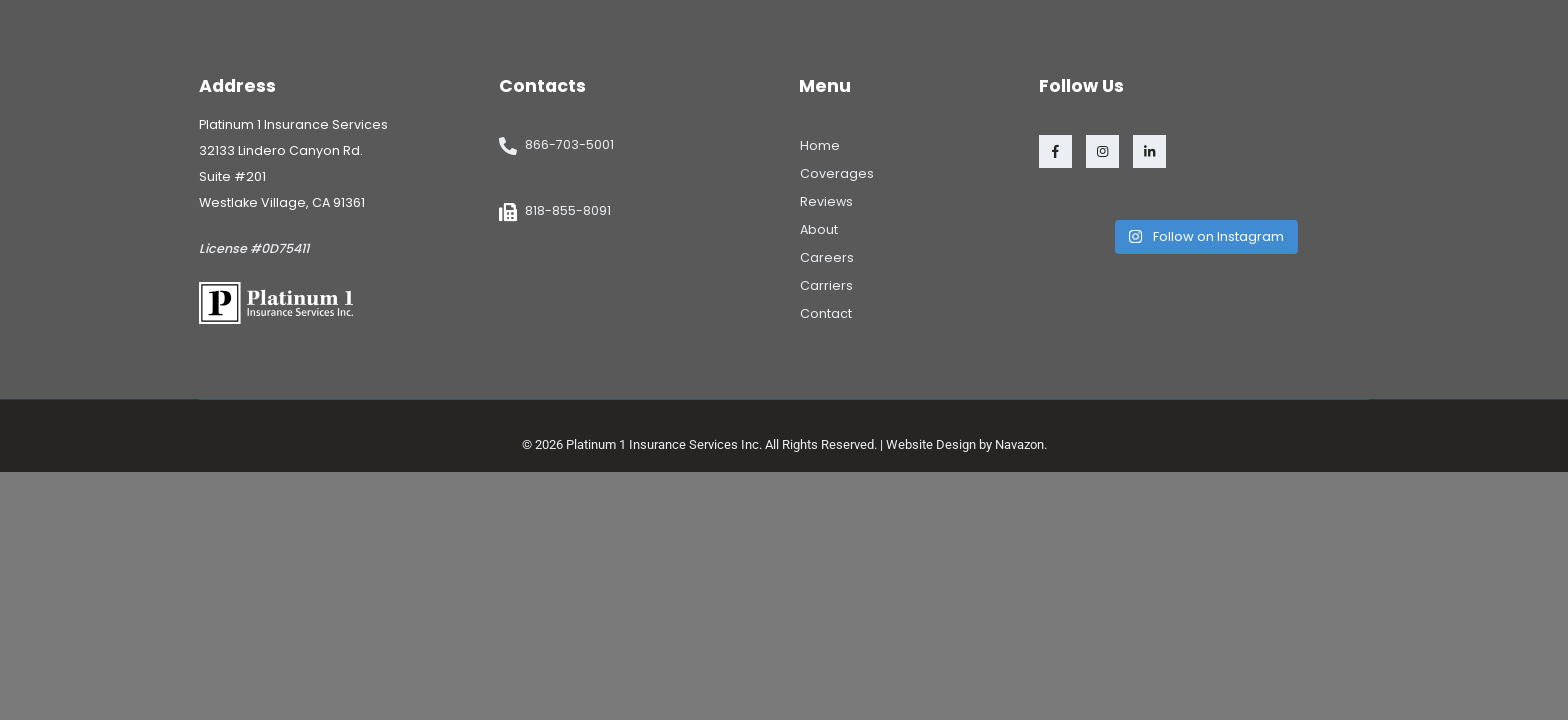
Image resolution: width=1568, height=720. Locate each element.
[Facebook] (1055, 151)
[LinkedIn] (1149, 151)
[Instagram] (1102, 151)
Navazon (1019, 444)
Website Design (931, 444)
